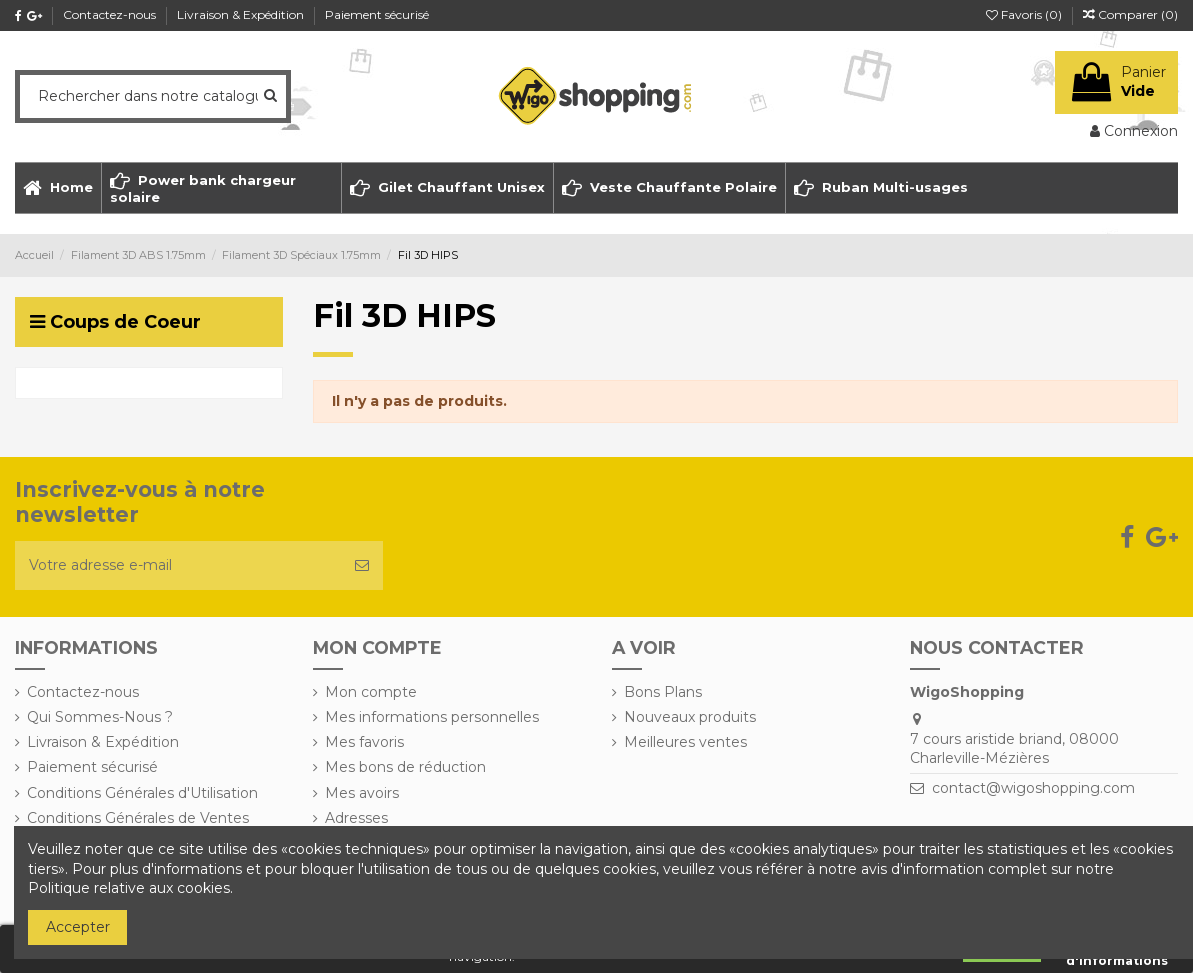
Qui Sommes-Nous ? (100, 717)
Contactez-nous (111, 14)
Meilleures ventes (685, 742)
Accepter (78, 927)
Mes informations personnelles (432, 717)
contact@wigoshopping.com (1033, 788)
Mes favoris (364, 742)
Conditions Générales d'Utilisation (142, 793)
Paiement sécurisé (377, 14)
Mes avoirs (362, 793)
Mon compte (371, 692)
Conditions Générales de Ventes (138, 818)
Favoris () (1025, 14)
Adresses (356, 818)
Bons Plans (663, 692)
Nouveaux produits (690, 717)
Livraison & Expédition (242, 14)
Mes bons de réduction (405, 767)
